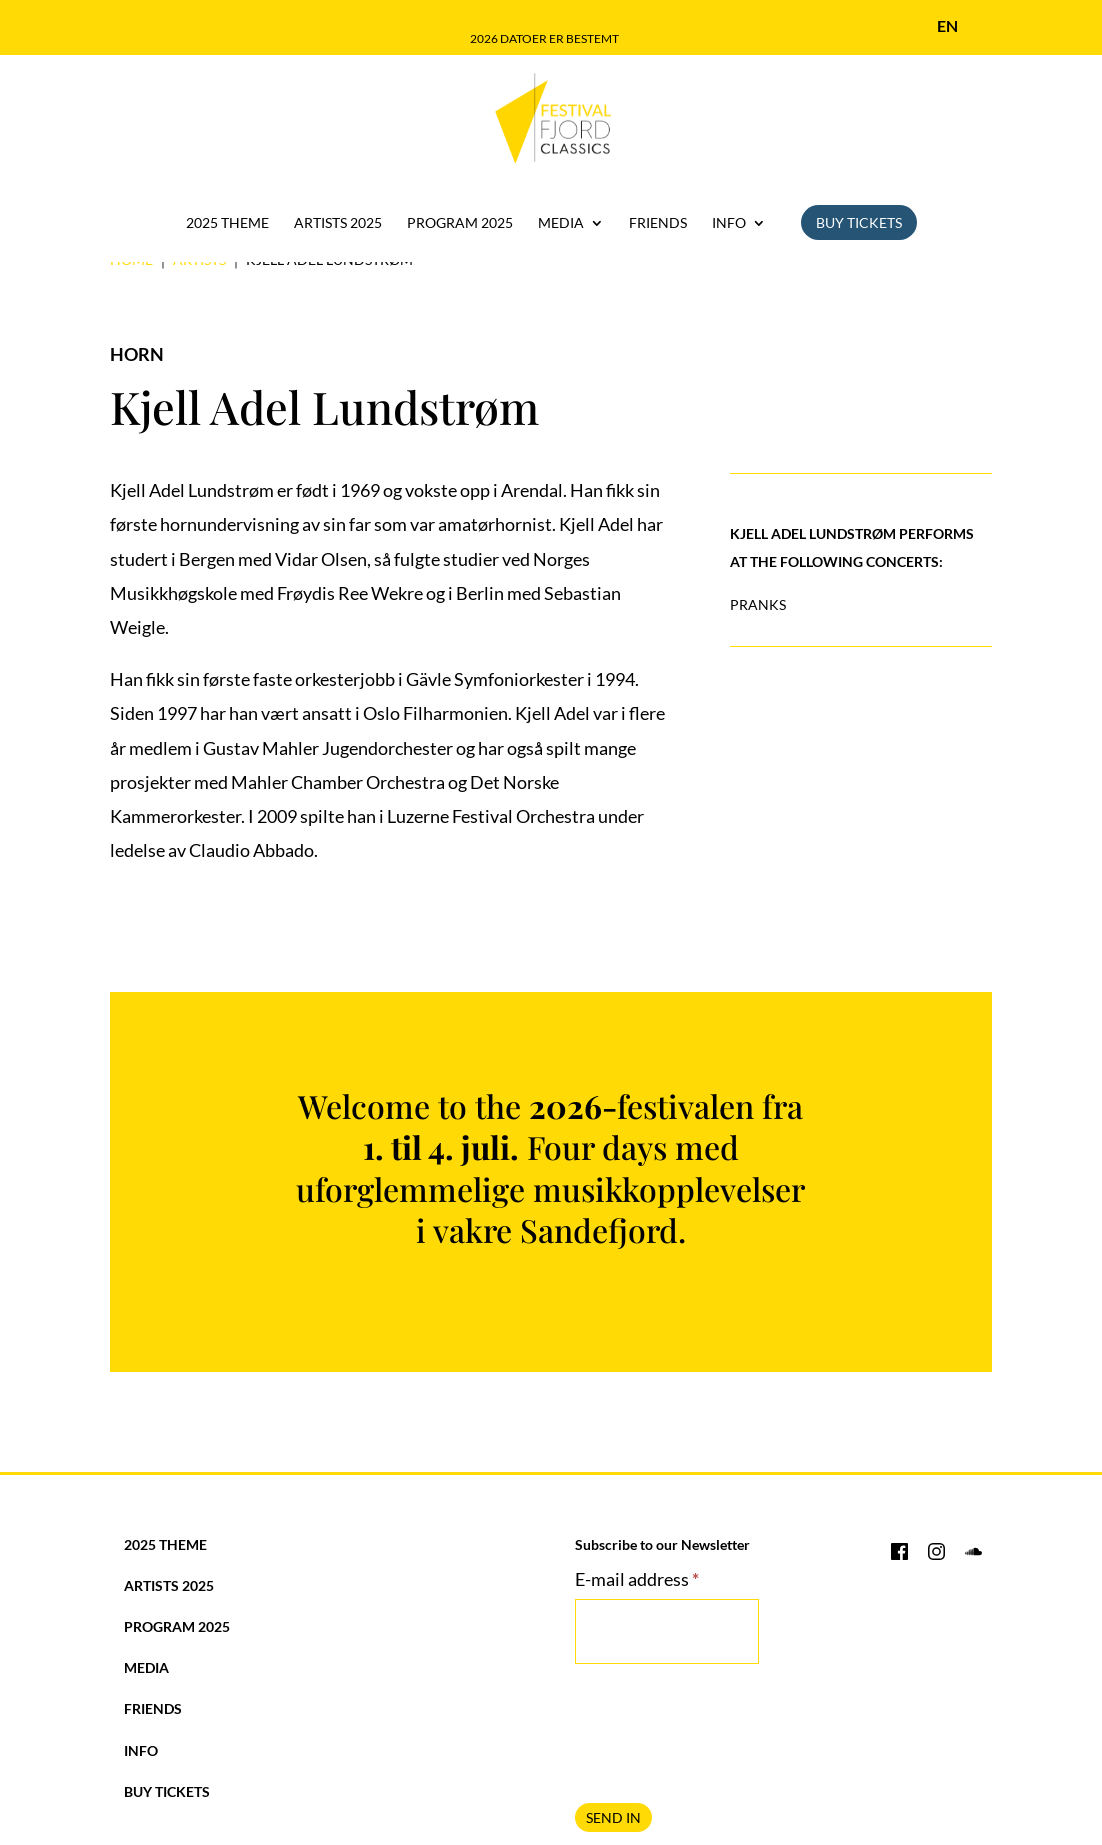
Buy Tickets (859, 222)
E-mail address (637, 1579)
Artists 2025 (338, 223)
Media (561, 223)
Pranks (758, 604)
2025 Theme (227, 223)
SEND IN (613, 1817)
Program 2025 (460, 223)
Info (729, 223)
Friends (658, 223)
